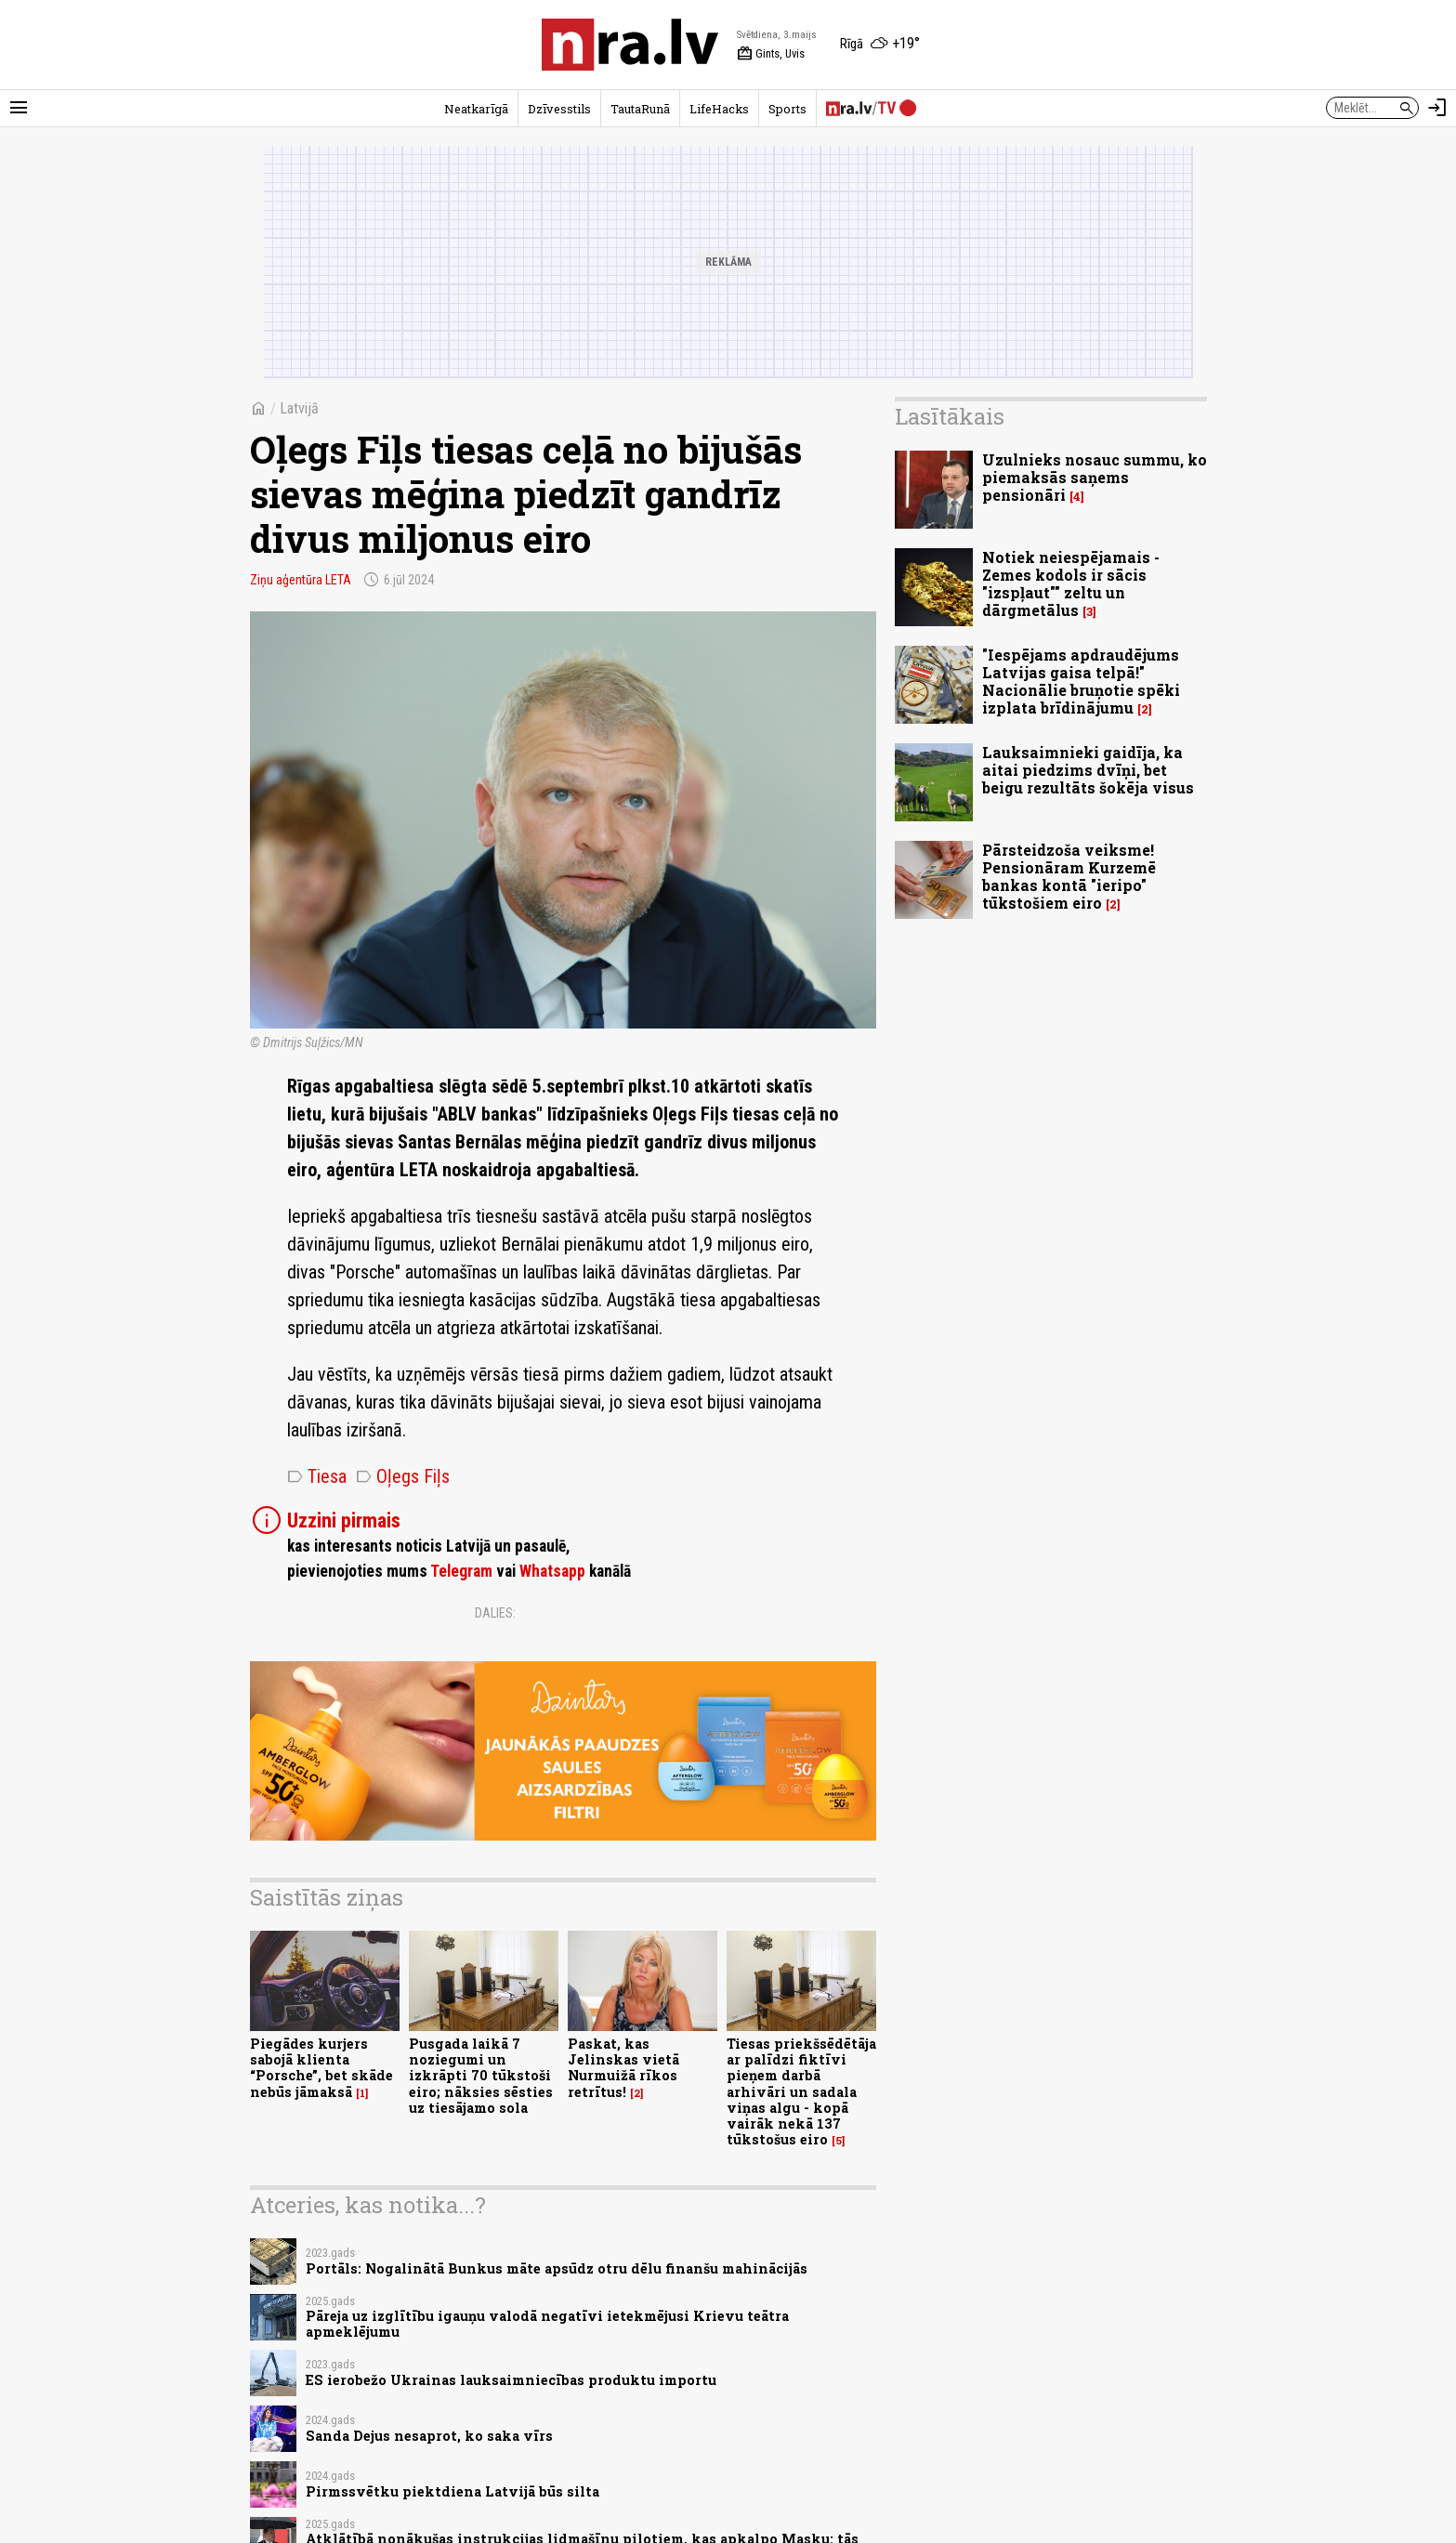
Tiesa (317, 1476)
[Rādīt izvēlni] (18, 107)
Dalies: (495, 1613)
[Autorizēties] (1437, 107)
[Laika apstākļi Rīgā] (880, 44)
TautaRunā (640, 108)
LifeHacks (719, 108)
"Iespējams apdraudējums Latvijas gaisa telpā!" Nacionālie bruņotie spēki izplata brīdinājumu (1081, 681)
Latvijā (299, 408)
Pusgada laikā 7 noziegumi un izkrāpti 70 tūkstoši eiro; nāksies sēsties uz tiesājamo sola (481, 2076)
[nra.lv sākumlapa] (630, 45)
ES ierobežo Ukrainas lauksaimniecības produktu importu (511, 2380)
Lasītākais (949, 416)
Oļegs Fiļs (403, 1476)
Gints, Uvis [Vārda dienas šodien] (771, 54)
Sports (787, 108)
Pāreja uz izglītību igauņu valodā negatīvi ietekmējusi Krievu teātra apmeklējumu (547, 2323)
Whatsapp (552, 1571)
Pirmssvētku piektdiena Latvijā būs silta (452, 2491)
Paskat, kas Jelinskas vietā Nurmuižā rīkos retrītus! (623, 2068)
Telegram (461, 1571)
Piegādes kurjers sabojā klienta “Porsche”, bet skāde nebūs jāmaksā (321, 2068)
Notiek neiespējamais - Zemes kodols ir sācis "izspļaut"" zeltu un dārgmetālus (1071, 584)
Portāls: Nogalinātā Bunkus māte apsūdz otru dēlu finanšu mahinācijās (556, 2268)
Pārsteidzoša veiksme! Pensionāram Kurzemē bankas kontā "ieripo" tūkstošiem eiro (1069, 876)
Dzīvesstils (559, 108)
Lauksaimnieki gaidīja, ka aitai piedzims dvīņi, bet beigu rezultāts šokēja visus (1088, 769)
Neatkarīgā (476, 108)
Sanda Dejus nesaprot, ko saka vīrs (429, 2436)
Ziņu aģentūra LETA (300, 579)
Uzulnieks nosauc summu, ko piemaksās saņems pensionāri (1094, 477)
